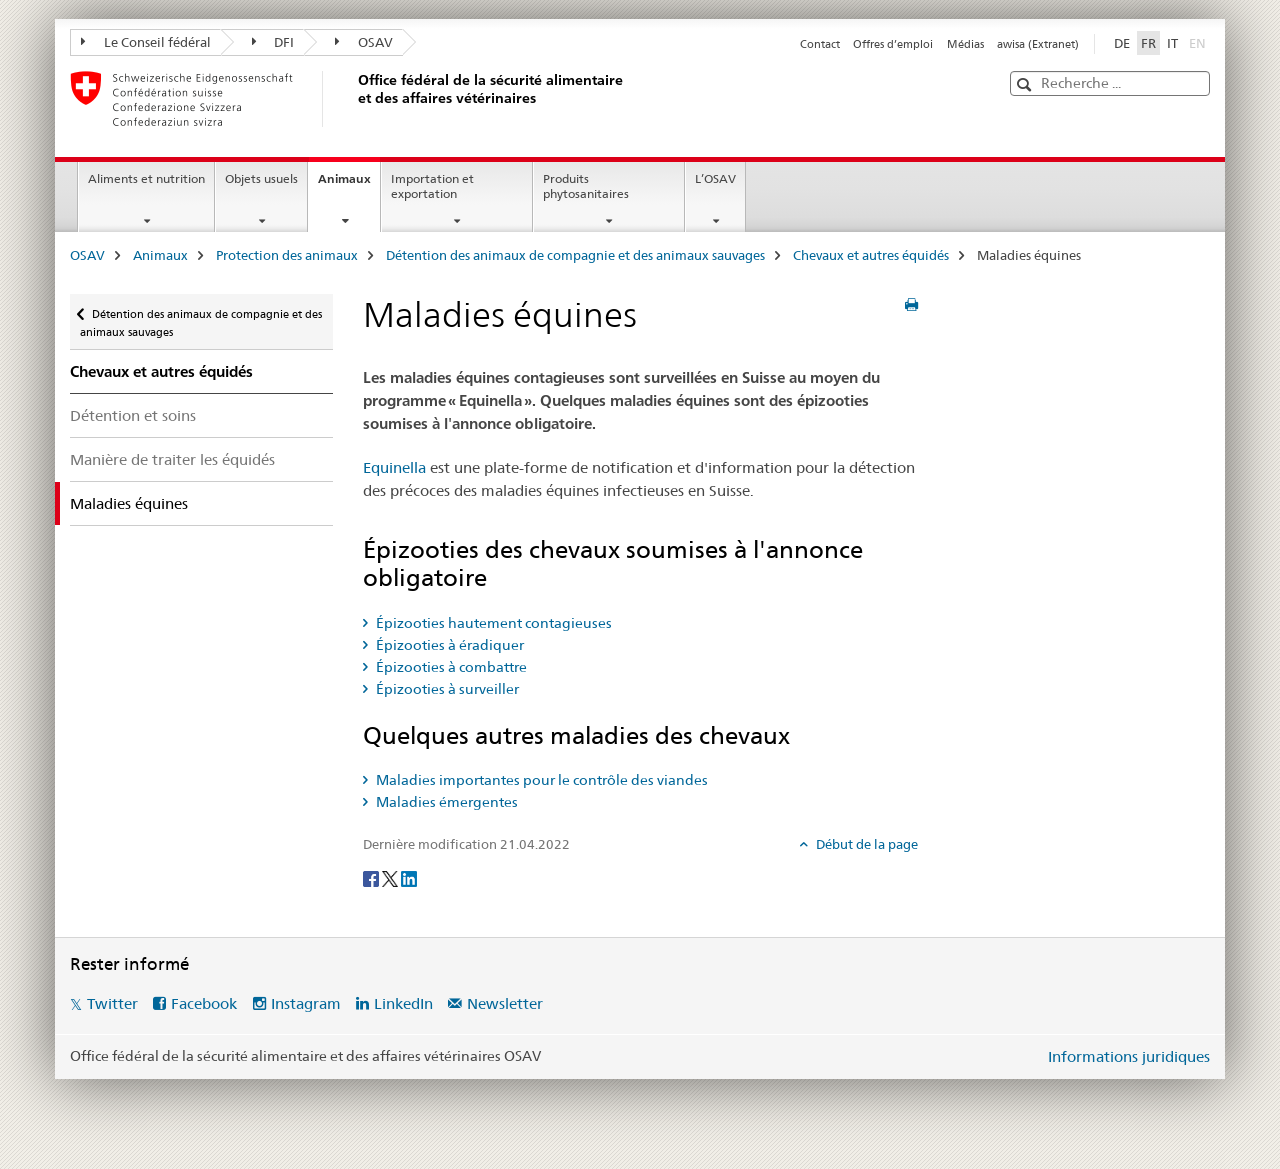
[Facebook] (372, 877)
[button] (1026, 84)
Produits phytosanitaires (586, 186)
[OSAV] (355, 99)
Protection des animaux (287, 255)
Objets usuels (261, 178)
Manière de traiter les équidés (172, 459)
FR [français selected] (1148, 43)
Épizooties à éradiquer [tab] (448, 645)
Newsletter (505, 1003)
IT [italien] (1172, 43)
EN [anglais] (1199, 42)
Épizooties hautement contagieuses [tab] (492, 623)
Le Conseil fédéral (146, 42)
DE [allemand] (1122, 43)
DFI (273, 42)
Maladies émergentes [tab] (445, 802)
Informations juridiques (1129, 1056)
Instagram (306, 1003)
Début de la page (865, 844)
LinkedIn (403, 1003)
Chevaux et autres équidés (871, 255)
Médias (965, 44)
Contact (820, 44)
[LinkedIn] (409, 877)
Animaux (349, 185)
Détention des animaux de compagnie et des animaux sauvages (575, 255)
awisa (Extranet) (1038, 44)
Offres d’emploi (893, 44)
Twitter (112, 1003)
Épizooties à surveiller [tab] (446, 689)
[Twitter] (391, 877)
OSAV (364, 42)
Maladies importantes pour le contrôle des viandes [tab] (540, 780)
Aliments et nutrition (146, 178)
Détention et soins (133, 415)
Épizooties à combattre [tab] (450, 667)
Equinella (394, 467)
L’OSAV (715, 178)
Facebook (204, 1003)
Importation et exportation (432, 186)
